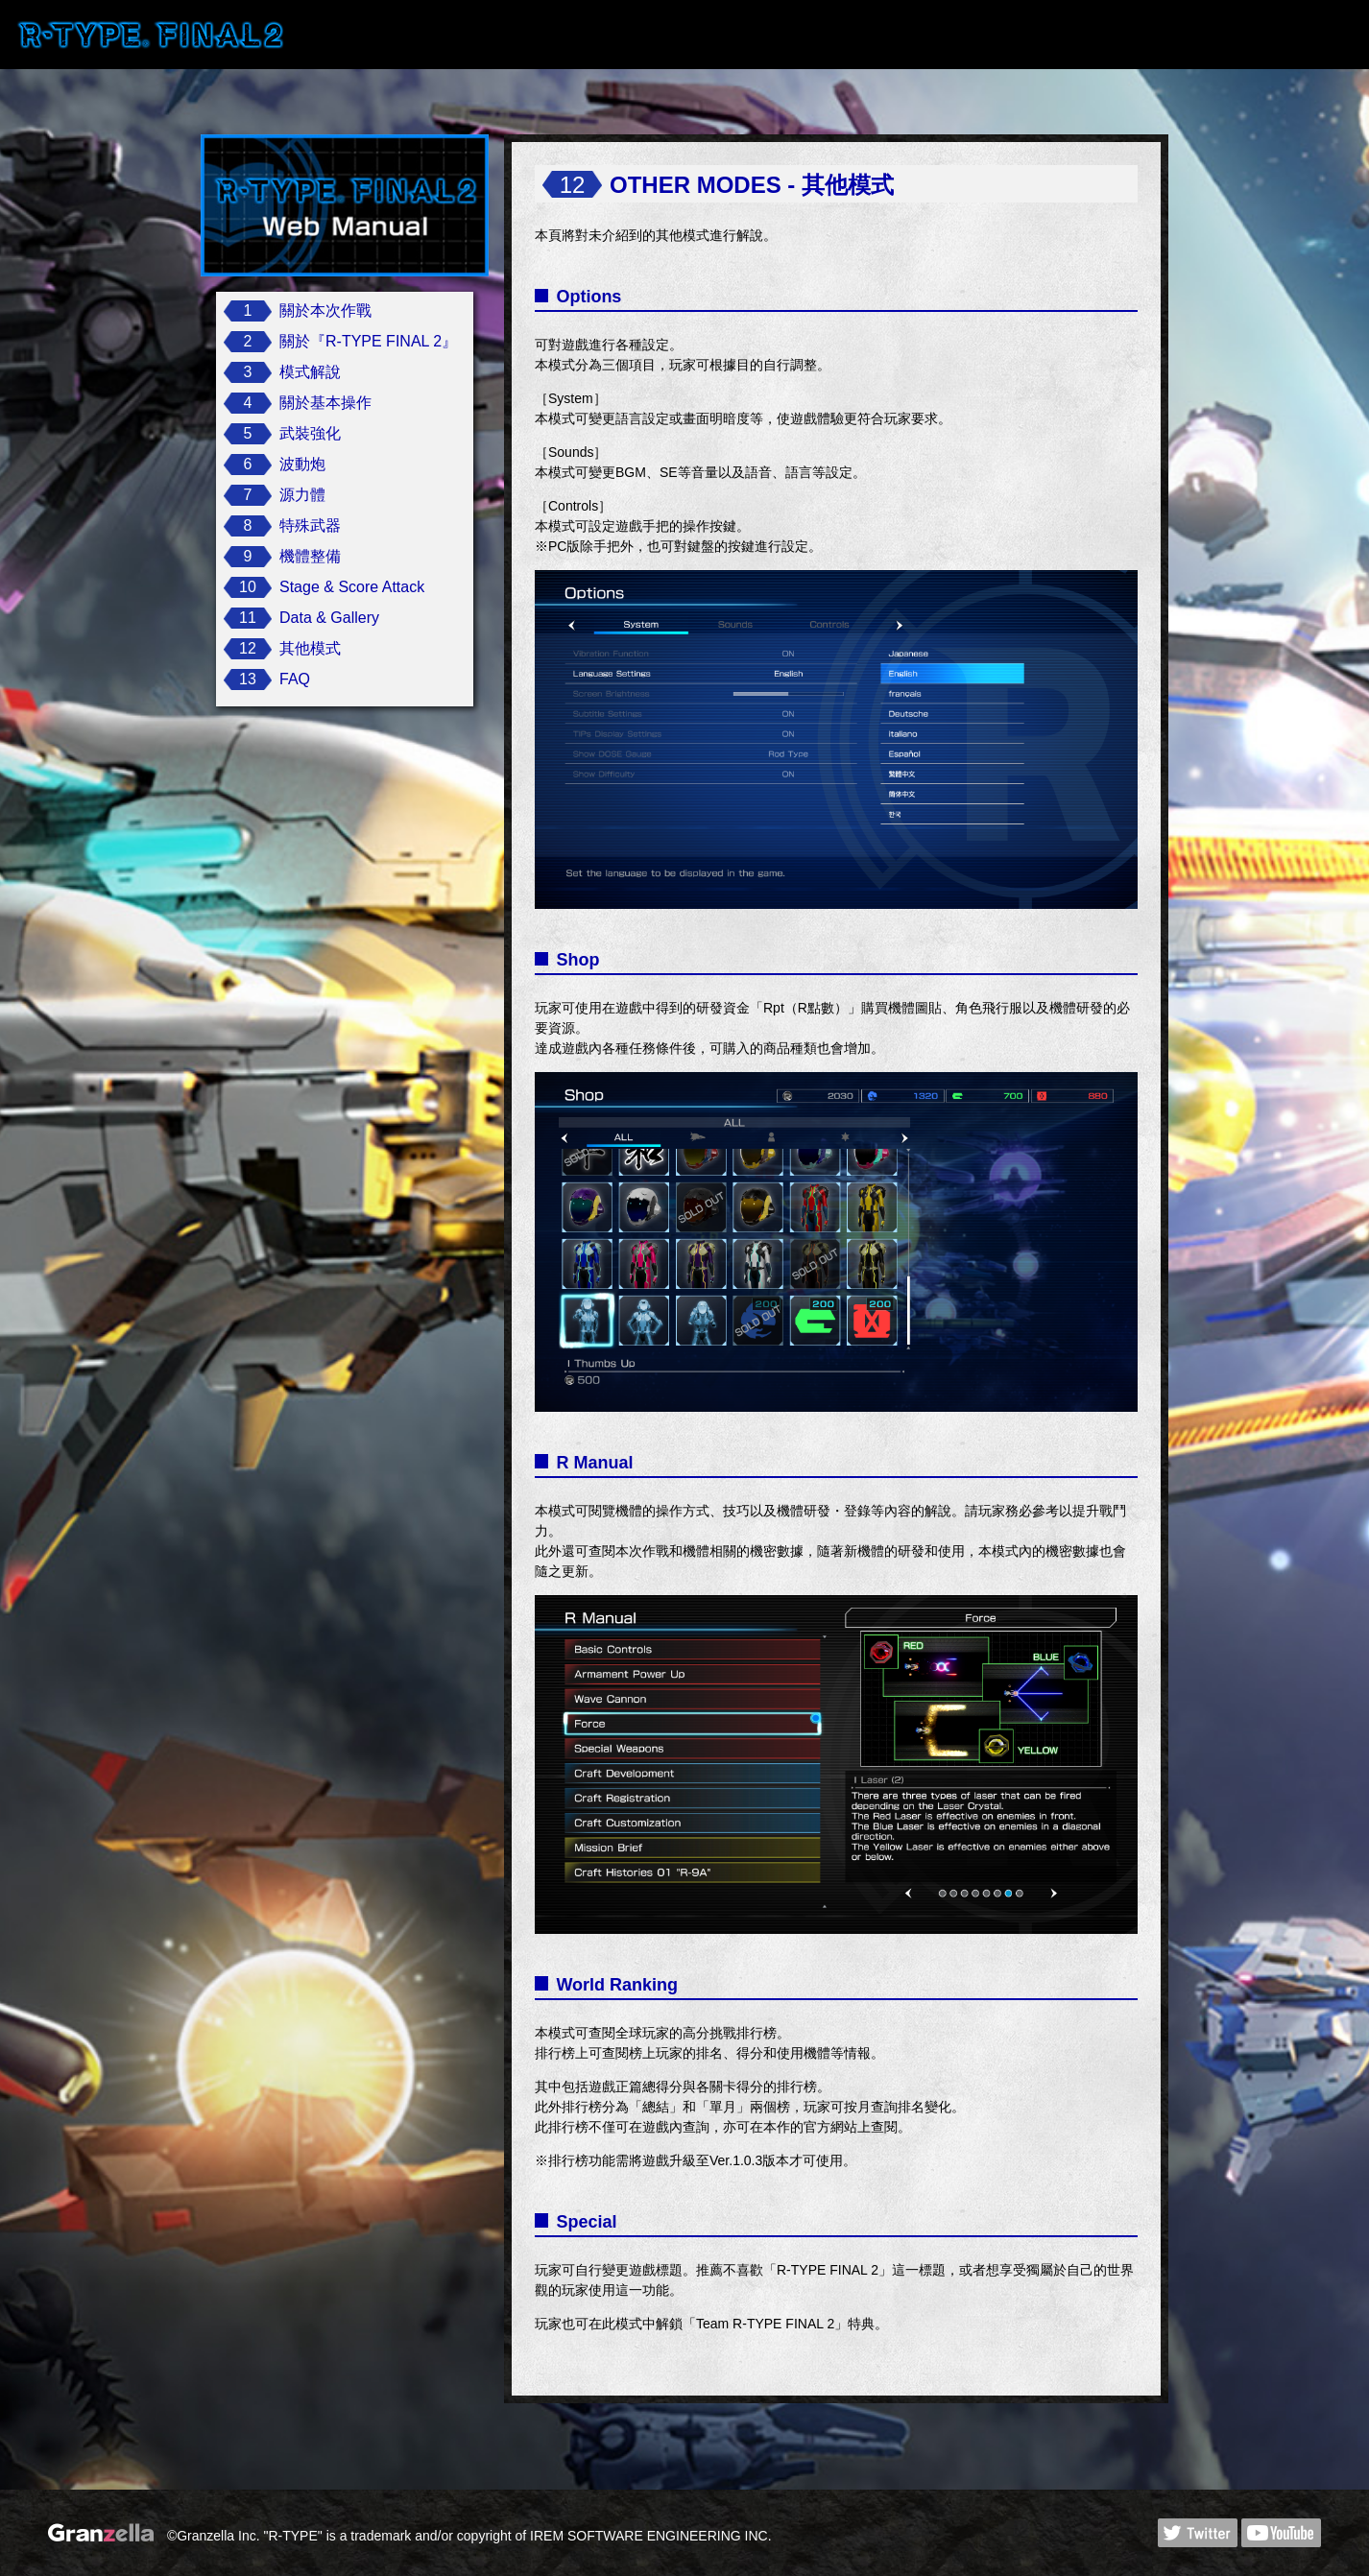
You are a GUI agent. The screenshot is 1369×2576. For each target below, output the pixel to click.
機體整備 (310, 556)
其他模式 (310, 648)
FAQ (294, 679)
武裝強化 (310, 433)
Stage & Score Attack (351, 587)
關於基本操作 (325, 402)
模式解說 (310, 372)
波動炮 (302, 464)
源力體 (302, 495)
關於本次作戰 (325, 310)
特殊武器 (310, 525)
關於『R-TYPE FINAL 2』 (368, 341)
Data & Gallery (329, 617)
